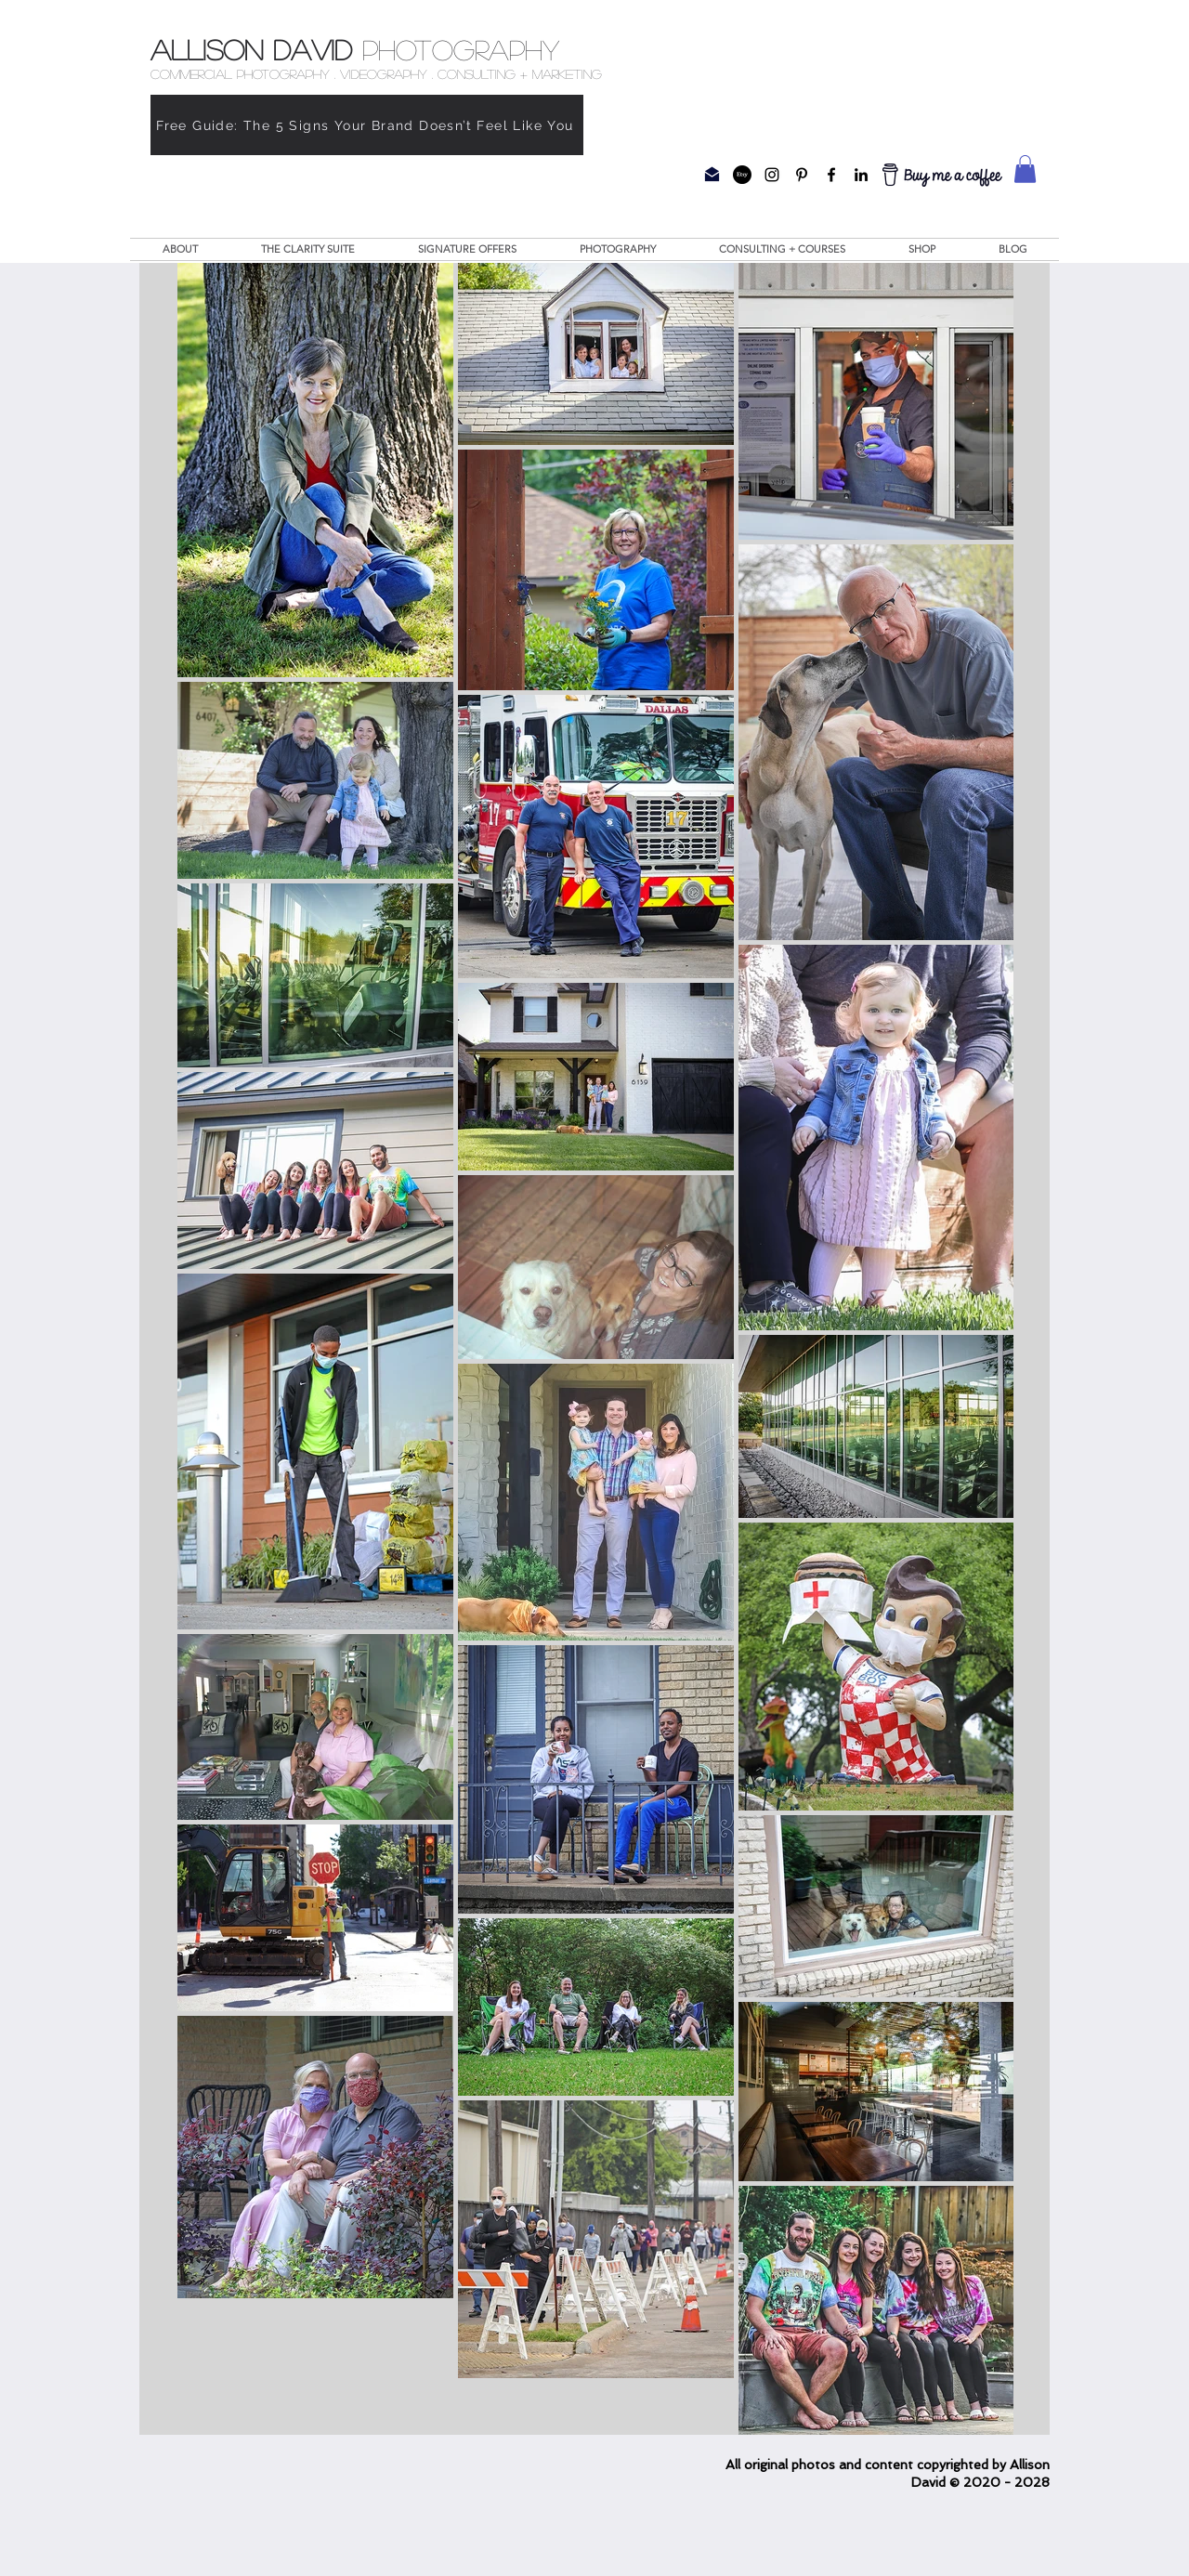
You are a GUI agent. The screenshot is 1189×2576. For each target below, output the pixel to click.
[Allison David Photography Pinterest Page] (801, 174)
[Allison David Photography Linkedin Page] (861, 174)
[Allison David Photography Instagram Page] (772, 174)
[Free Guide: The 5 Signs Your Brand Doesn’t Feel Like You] (366, 125)
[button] (1025, 169)
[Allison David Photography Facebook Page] (831, 174)
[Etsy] (742, 174)
